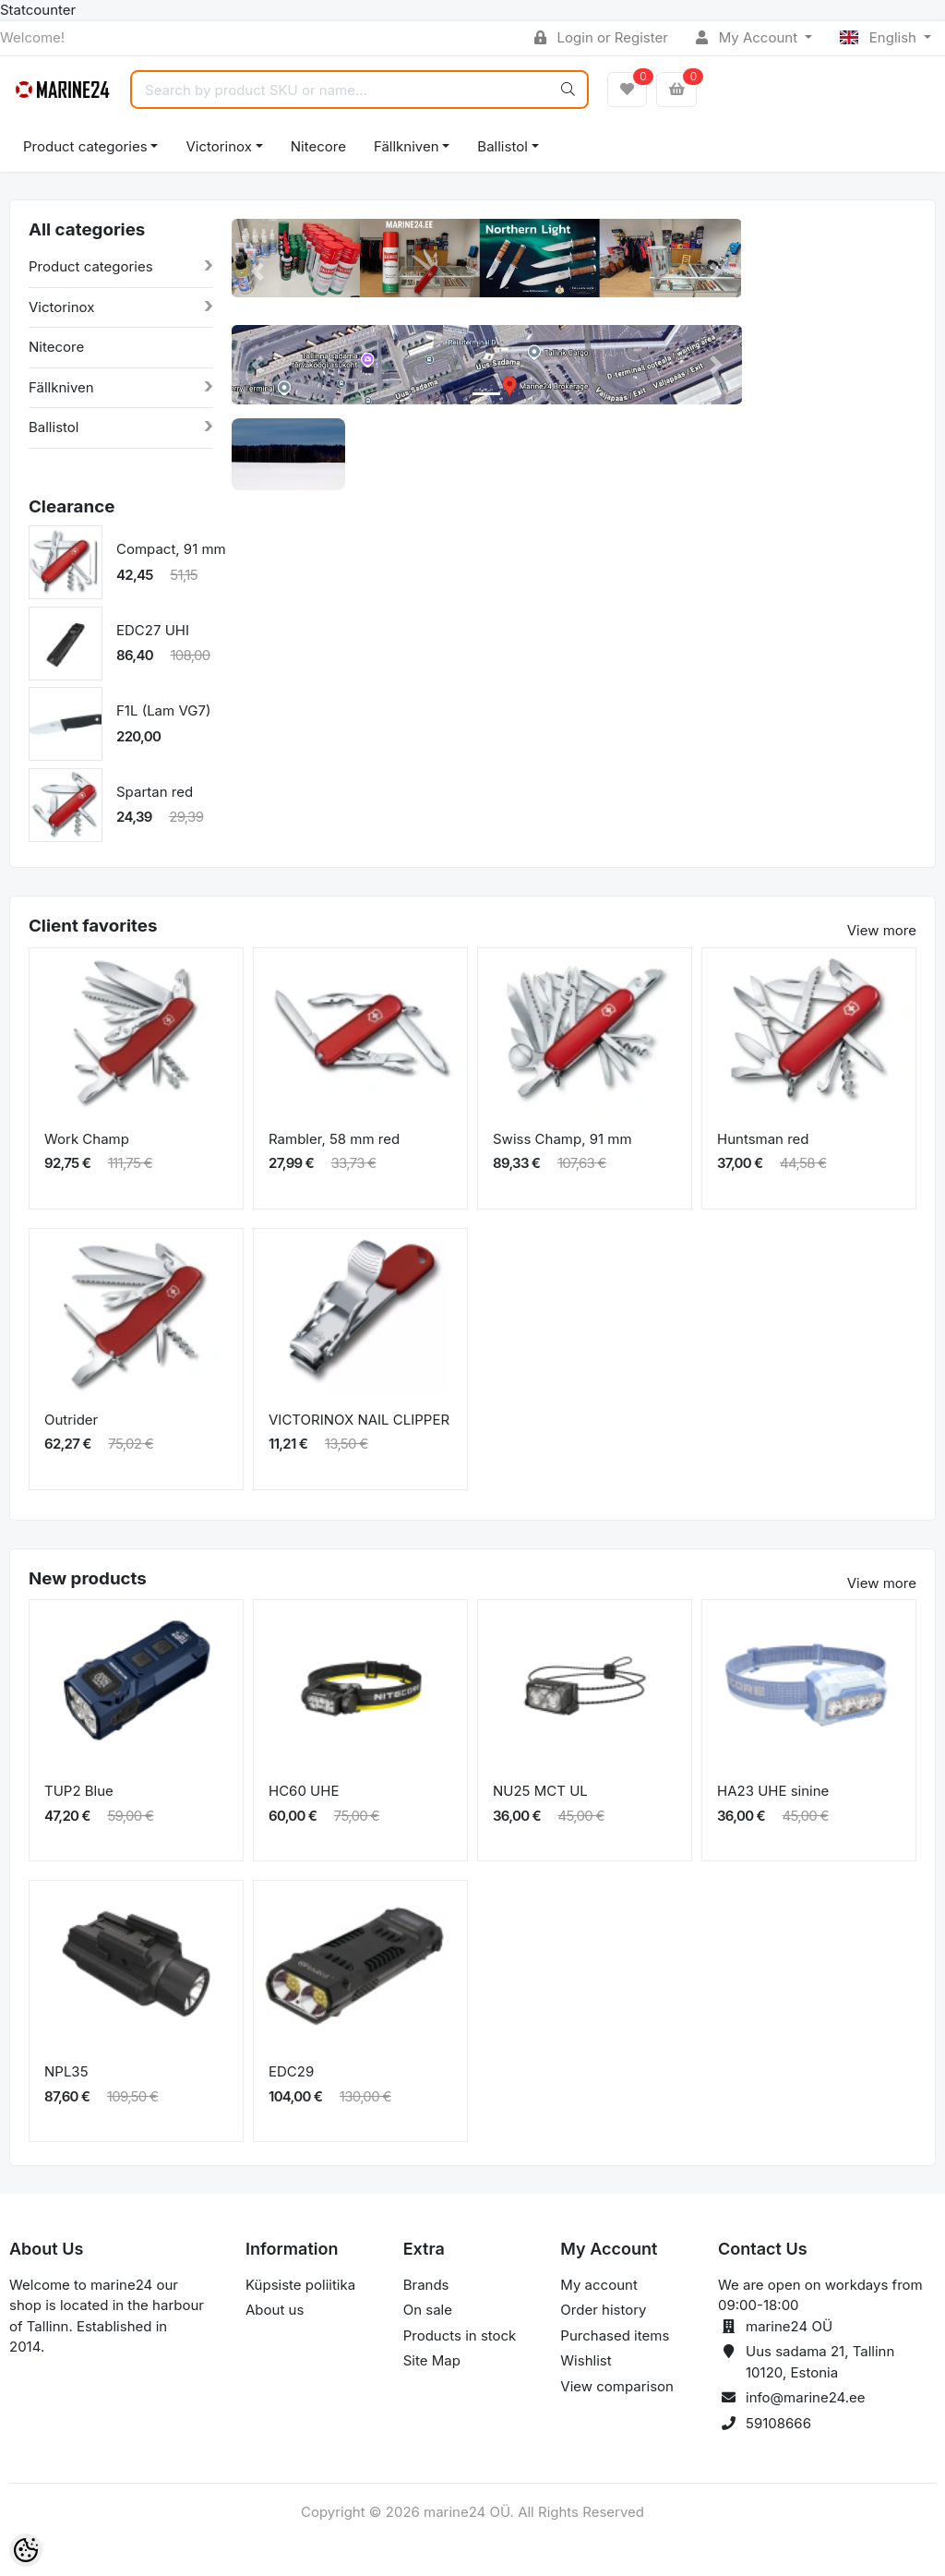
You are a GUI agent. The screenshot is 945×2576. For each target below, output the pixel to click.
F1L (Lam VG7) (163, 710)
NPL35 (66, 2071)
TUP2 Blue (79, 1791)
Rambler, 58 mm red (334, 1139)
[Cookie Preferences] (25, 2550)
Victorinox (218, 146)
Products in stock (460, 2335)
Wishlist (585, 2360)
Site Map (432, 2360)
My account (598, 2284)
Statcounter (38, 9)
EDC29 (291, 2071)
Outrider (71, 1419)
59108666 (778, 2423)
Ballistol (502, 146)
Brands (426, 2284)
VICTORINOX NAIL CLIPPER (359, 1419)
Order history (603, 2309)
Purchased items (614, 2335)
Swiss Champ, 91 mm (562, 1139)
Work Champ (86, 1139)
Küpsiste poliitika (300, 2284)
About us (274, 2309)
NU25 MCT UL (540, 1791)
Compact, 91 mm (171, 549)
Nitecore (318, 146)
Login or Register (601, 37)
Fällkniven (406, 146)
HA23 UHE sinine (773, 1791)
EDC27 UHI (152, 630)
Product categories (85, 146)
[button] (257, 272)
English (880, 37)
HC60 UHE (304, 1791)
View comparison (617, 2386)
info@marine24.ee (806, 2397)
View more (881, 930)
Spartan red (154, 791)
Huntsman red (763, 1139)
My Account (748, 37)
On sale (427, 2309)
